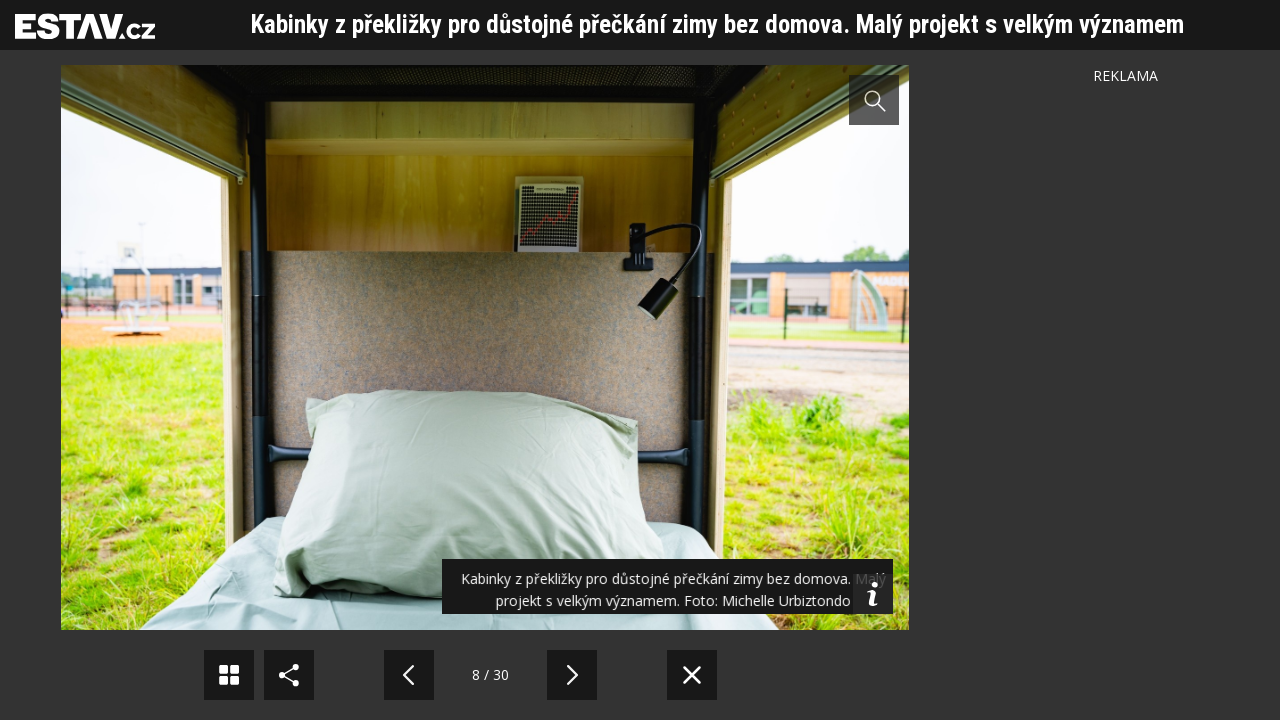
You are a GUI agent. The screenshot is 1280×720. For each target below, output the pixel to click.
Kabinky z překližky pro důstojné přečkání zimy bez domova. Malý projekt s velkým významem (717, 24)
